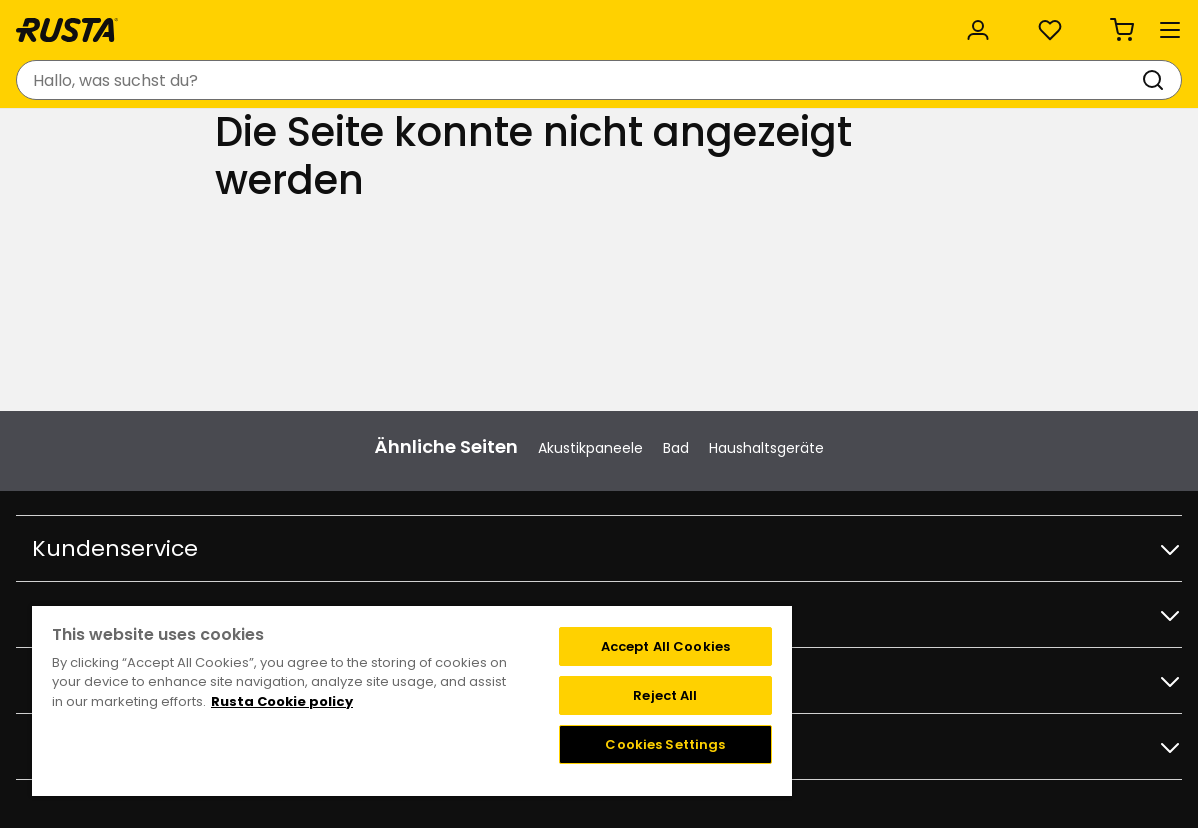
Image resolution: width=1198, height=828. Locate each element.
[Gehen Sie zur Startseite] (92, 80)
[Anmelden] (956, 80)
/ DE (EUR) (1094, 22)
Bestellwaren (223, 506)
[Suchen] (654, 80)
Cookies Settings (665, 744)
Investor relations (496, 590)
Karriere (462, 548)
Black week (474, 464)
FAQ (193, 443)
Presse (458, 569)
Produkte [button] (71, 138)
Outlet (488, 137)
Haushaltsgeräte (766, 302)
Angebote (470, 443)
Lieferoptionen (229, 485)
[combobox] (418, 80)
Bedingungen (749, 443)
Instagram (939, 422)
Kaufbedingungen (241, 464)
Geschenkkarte (232, 527)
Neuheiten (391, 137)
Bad (676, 302)
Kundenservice (77, 22)
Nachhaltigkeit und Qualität (272, 22)
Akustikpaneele (590, 302)
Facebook (937, 443)
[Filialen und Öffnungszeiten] (807, 80)
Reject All (665, 695)
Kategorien (453, 22)
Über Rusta (473, 506)
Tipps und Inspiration (237, 137)
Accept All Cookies (665, 646)
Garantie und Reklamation (270, 548)
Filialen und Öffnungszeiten (531, 422)
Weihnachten (483, 485)
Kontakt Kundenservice (259, 422)
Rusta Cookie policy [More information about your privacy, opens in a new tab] (282, 701)
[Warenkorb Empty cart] (1137, 80)
